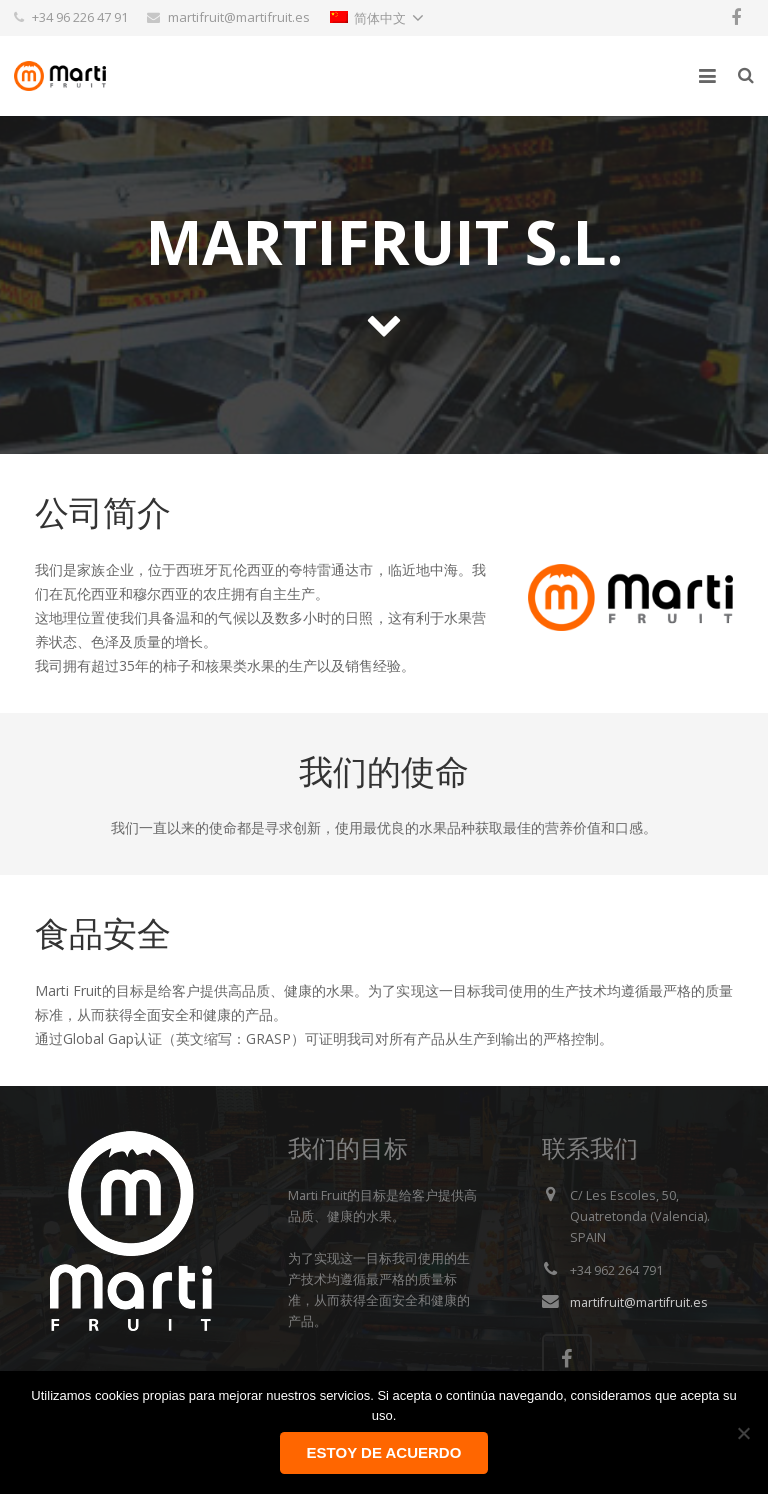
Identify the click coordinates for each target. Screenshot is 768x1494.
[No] (743, 1433)
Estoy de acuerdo (384, 1452)
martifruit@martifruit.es (639, 1302)
